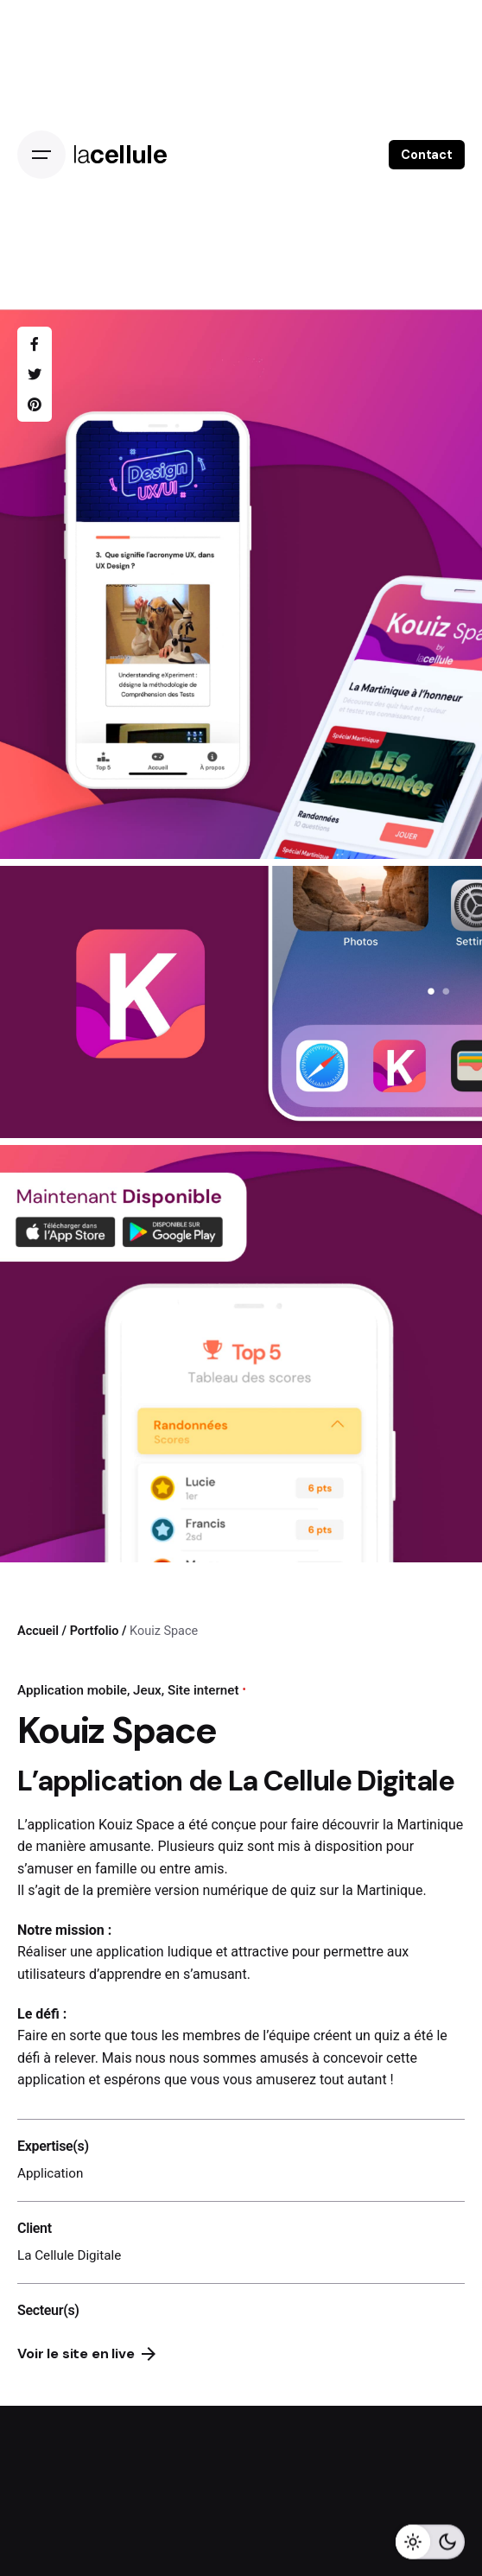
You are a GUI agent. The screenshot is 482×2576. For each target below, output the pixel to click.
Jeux (147, 1690)
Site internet (203, 1690)
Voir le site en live (86, 2353)
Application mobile (72, 1690)
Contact (427, 154)
